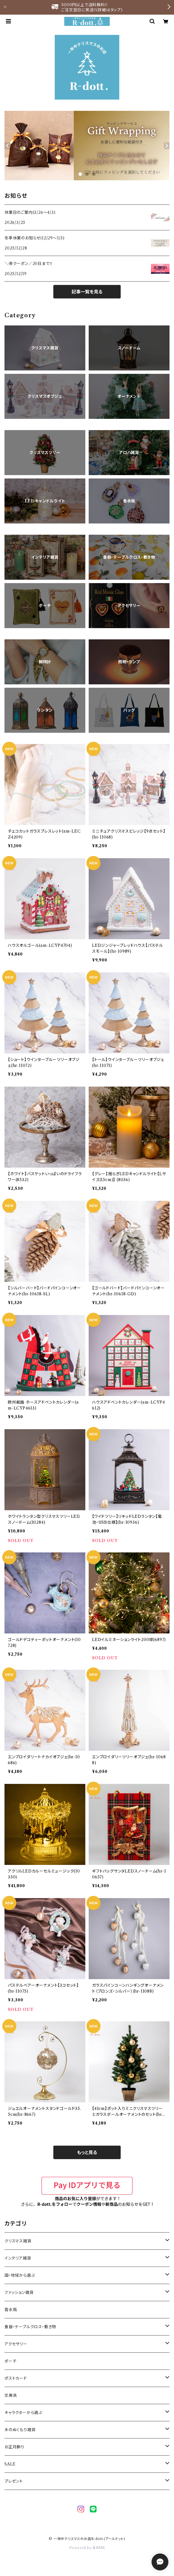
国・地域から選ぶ (19, 2275)
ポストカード (15, 2378)
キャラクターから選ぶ (23, 2412)
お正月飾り (14, 2446)
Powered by (87, 2548)
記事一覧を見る (87, 292)
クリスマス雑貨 (17, 2241)
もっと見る (87, 2152)
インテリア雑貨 (17, 2258)
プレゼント (13, 2481)
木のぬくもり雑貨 (19, 2429)
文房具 (10, 2395)
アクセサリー (15, 2343)
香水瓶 (10, 2309)
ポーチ (10, 2361)
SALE (10, 2464)
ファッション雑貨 (18, 2292)
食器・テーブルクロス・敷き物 (30, 2326)
